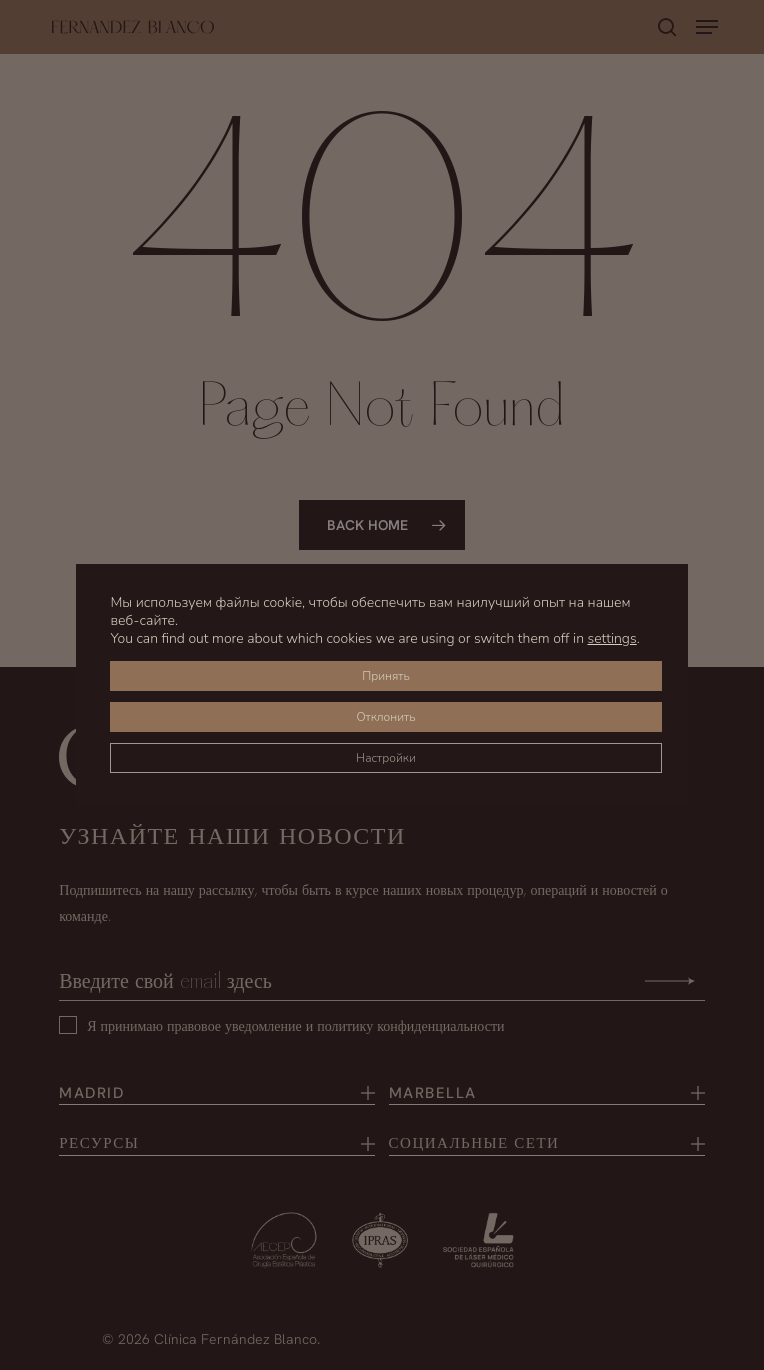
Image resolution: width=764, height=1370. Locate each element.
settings (612, 639)
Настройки (386, 758)
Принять (386, 676)
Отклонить (385, 717)
